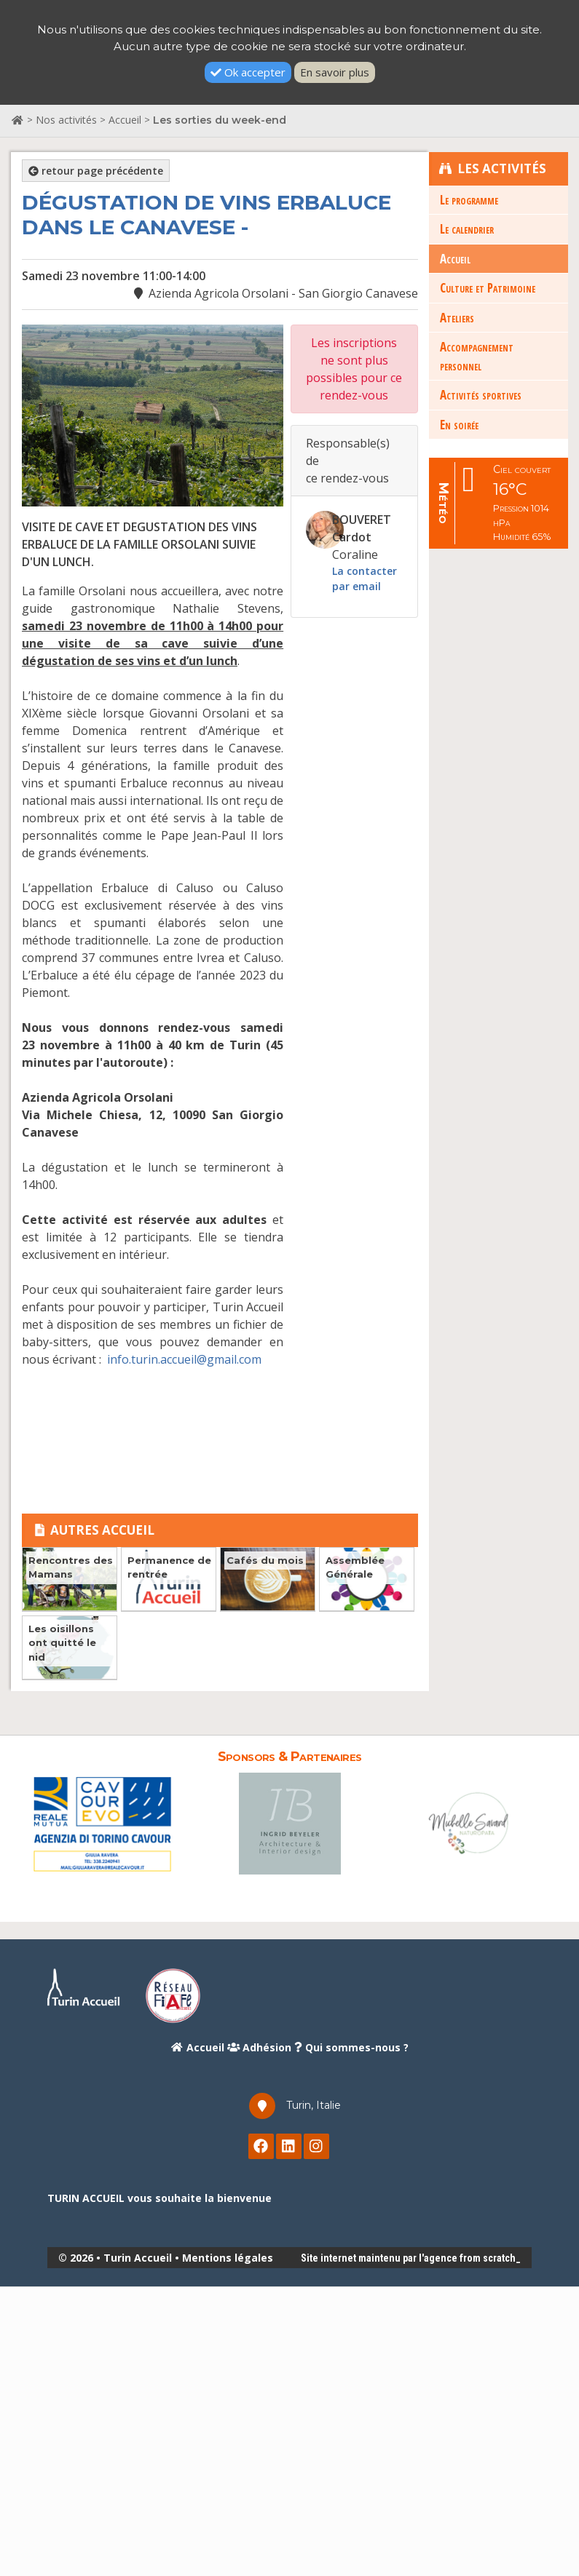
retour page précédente (95, 171)
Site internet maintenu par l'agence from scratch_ (411, 2258)
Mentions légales (227, 2258)
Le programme (469, 199)
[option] (102, 1823)
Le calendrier (467, 228)
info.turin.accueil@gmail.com (184, 1359)
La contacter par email (364, 578)
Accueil (125, 120)
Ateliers (457, 317)
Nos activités (66, 120)
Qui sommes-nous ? (351, 2047)
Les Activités (492, 168)
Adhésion (259, 2047)
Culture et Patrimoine (487, 287)
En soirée (459, 424)
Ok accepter (247, 72)
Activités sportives (480, 394)
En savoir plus (334, 72)
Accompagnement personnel (476, 356)
